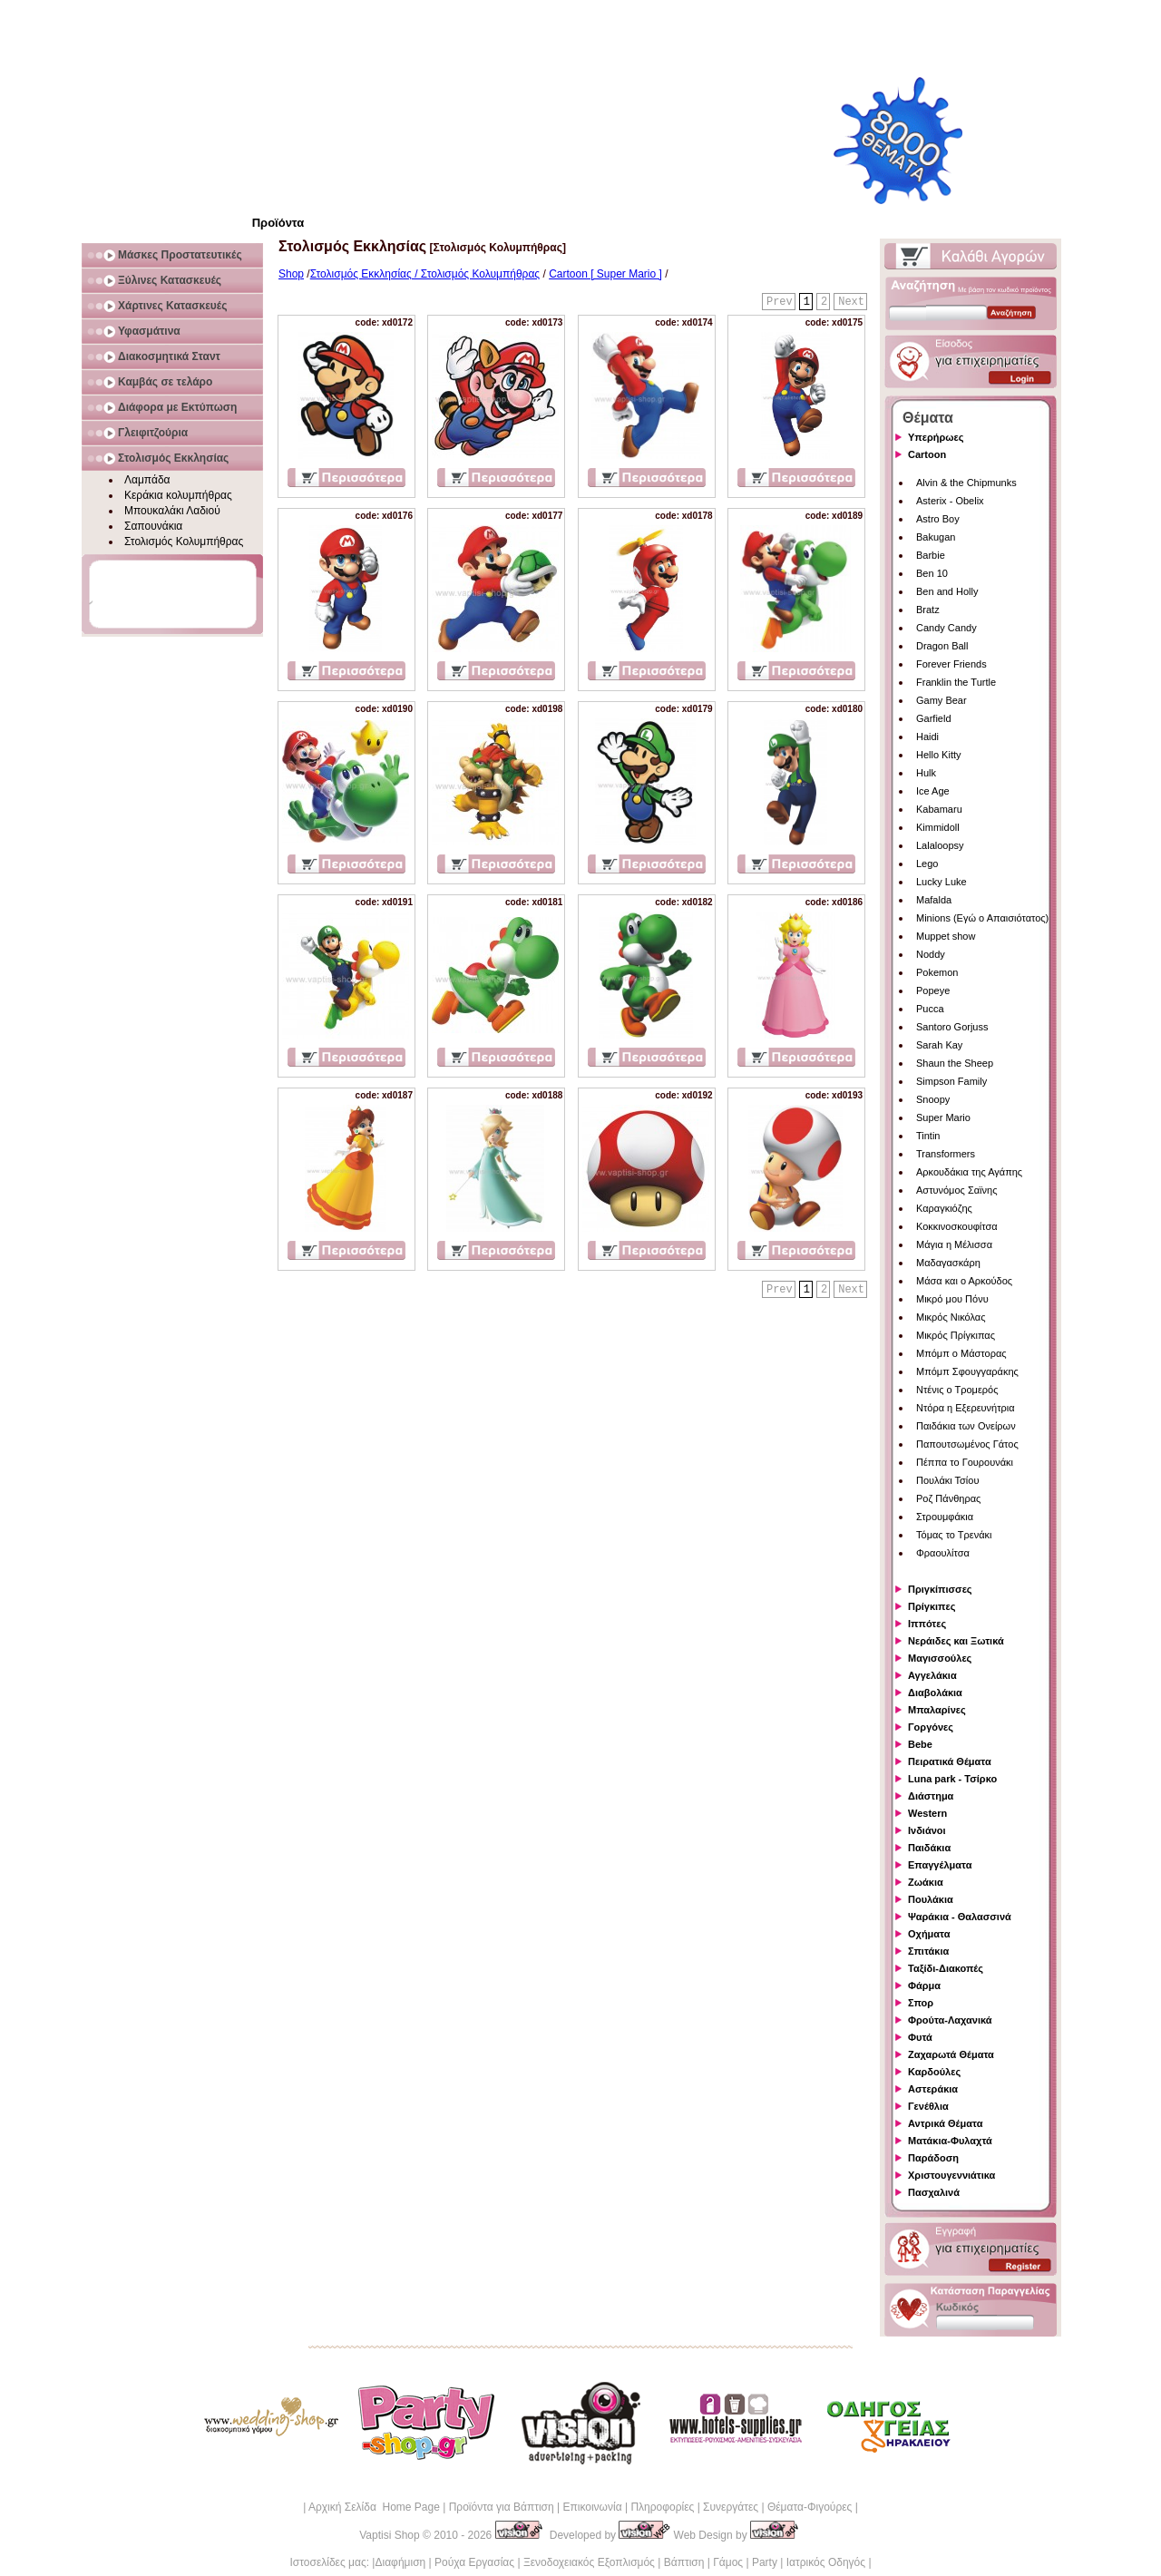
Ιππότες (927, 1623)
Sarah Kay (939, 1044)
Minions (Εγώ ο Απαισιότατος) (982, 917)
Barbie (930, 555)
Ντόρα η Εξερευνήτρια (965, 1407)
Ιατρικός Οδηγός (825, 2562)
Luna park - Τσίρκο (952, 1778)
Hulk (926, 772)
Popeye (933, 990)
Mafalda (933, 899)
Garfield (933, 718)
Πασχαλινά (934, 2192)
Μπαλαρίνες (937, 1709)
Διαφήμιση (400, 2562)
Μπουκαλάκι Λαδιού (172, 510)
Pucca (930, 1008)
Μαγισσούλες (939, 1658)
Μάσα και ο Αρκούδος (964, 1280)
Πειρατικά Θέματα (949, 1761)
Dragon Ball (942, 645)
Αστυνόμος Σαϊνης (956, 1190)
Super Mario (943, 1117)
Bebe (920, 1744)
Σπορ (920, 2002)
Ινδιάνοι (927, 1830)
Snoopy (933, 1099)
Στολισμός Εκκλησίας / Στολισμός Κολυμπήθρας (425, 274)
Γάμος (728, 2562)
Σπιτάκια (928, 1951)
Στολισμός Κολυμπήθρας (183, 541)
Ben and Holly (947, 591)
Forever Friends (951, 664)
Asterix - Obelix (950, 500)
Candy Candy (946, 627)
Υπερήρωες (936, 437)
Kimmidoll (938, 827)
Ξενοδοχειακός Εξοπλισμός (589, 2562)
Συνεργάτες (730, 2507)
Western (927, 1813)
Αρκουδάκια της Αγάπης (969, 1171)
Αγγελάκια (932, 1675)
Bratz (928, 609)
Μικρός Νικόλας (951, 1317)
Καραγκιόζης (944, 1208)
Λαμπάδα (147, 479)
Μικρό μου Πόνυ (952, 1298)
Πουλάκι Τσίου (947, 1480)
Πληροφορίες (662, 2507)
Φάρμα (924, 1985)
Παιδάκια (929, 1847)
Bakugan (935, 537)
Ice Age (933, 790)
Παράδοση (933, 2157)
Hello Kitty (938, 754)
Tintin (928, 1135)
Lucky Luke (941, 881)
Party (764, 2562)
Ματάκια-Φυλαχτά (950, 2140)
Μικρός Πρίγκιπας (955, 1335)
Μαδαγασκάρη (948, 1262)
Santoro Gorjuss (952, 1026)
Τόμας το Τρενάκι (954, 1534)
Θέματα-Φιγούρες (809, 2507)
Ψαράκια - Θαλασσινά (959, 1916)
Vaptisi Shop (389, 2535)
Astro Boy (938, 518)
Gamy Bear (941, 700)
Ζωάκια (925, 1882)
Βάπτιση (684, 2562)
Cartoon (927, 454)
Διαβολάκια (935, 1692)
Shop (291, 274)
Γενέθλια (928, 2106)
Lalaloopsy (940, 845)
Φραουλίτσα (943, 1552)
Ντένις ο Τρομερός (957, 1389)
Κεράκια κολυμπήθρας (178, 495)
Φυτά (920, 2037)
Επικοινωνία (591, 2507)
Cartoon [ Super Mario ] (605, 274)
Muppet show (945, 936)
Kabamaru (939, 809)
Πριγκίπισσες (940, 1589)
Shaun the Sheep (954, 1063)
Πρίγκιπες (931, 1606)
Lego (927, 863)
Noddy (930, 954)
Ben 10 (932, 573)
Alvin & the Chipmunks (966, 482)
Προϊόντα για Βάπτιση (501, 2507)
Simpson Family (951, 1081)
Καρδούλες (934, 2071)
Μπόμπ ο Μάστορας (961, 1353)
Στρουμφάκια (944, 1516)
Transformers (945, 1153)
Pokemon (937, 972)
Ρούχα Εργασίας (474, 2562)
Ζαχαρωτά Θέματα (951, 2054)
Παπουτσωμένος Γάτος (967, 1444)
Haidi (927, 736)
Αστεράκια (933, 2088)
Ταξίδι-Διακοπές (945, 1968)
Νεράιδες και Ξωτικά (956, 1640)
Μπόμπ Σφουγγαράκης (967, 1371)
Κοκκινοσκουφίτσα (957, 1226)
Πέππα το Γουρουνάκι (964, 1462)
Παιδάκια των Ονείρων (966, 1425)
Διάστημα (930, 1796)
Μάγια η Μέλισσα (954, 1244)
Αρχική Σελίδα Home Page (374, 2507)
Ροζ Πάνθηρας (948, 1498)
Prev (779, 302)
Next (851, 302)
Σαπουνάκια (153, 526)
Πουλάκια (930, 1899)
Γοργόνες (930, 1727)
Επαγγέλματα (939, 1864)
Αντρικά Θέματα (945, 2123)
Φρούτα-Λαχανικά (950, 2020)
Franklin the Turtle (956, 682)
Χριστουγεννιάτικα (951, 2175)
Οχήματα (929, 1933)
